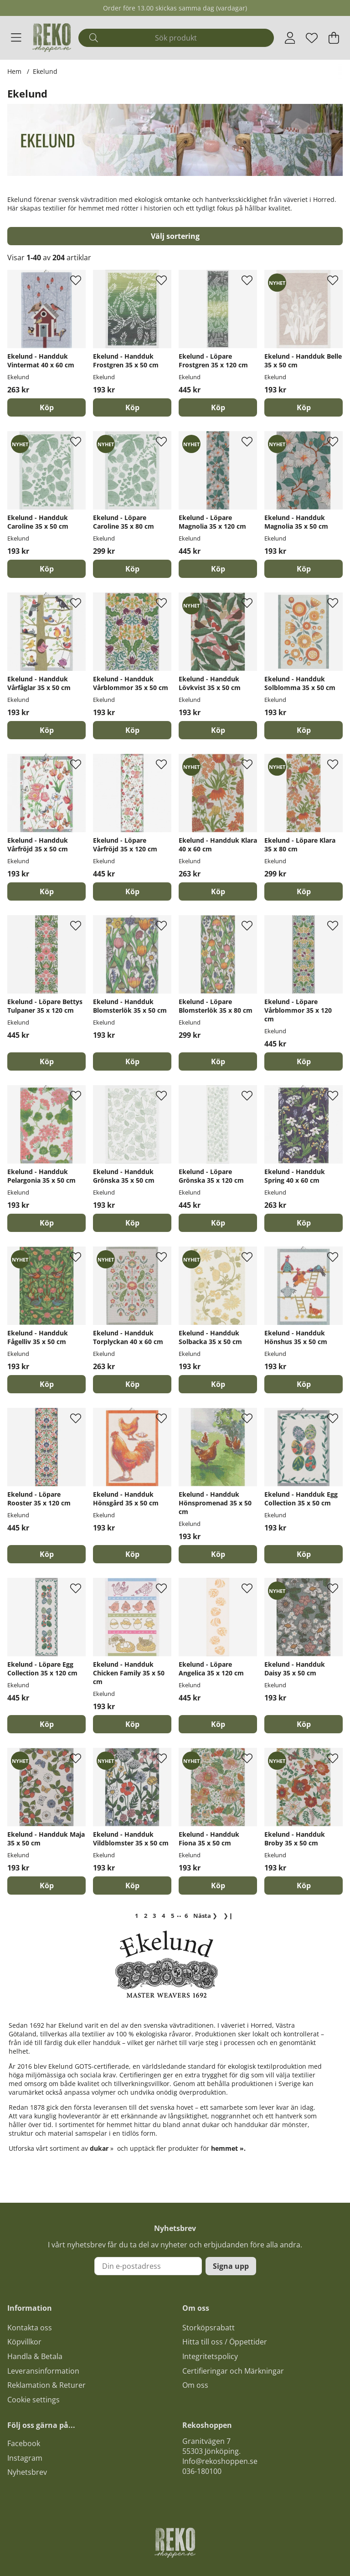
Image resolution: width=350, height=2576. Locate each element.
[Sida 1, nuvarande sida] (136, 1915)
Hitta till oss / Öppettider (224, 2342)
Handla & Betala (34, 2356)
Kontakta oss (29, 2328)
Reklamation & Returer (46, 2385)
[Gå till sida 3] (154, 1915)
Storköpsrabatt (208, 2328)
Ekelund (45, 71)
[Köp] (46, 407)
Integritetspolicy (210, 2356)
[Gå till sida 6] (185, 1915)
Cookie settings (33, 2400)
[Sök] (175, 38)
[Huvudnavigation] (16, 37)
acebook (25, 2443)
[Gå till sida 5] (172, 1915)
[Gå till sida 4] (163, 1915)
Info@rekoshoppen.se (219, 2461)
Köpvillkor (24, 2342)
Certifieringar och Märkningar (233, 2371)
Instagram (24, 2458)
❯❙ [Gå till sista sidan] (228, 1915)
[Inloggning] (290, 37)
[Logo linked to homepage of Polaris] (52, 37)
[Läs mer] (175, 158)
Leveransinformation (43, 2371)
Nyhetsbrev (27, 2472)
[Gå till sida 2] (145, 1915)
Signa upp (231, 2266)
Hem (14, 71)
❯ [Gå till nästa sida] (205, 1915)
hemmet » (227, 2148)
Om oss (195, 2385)
